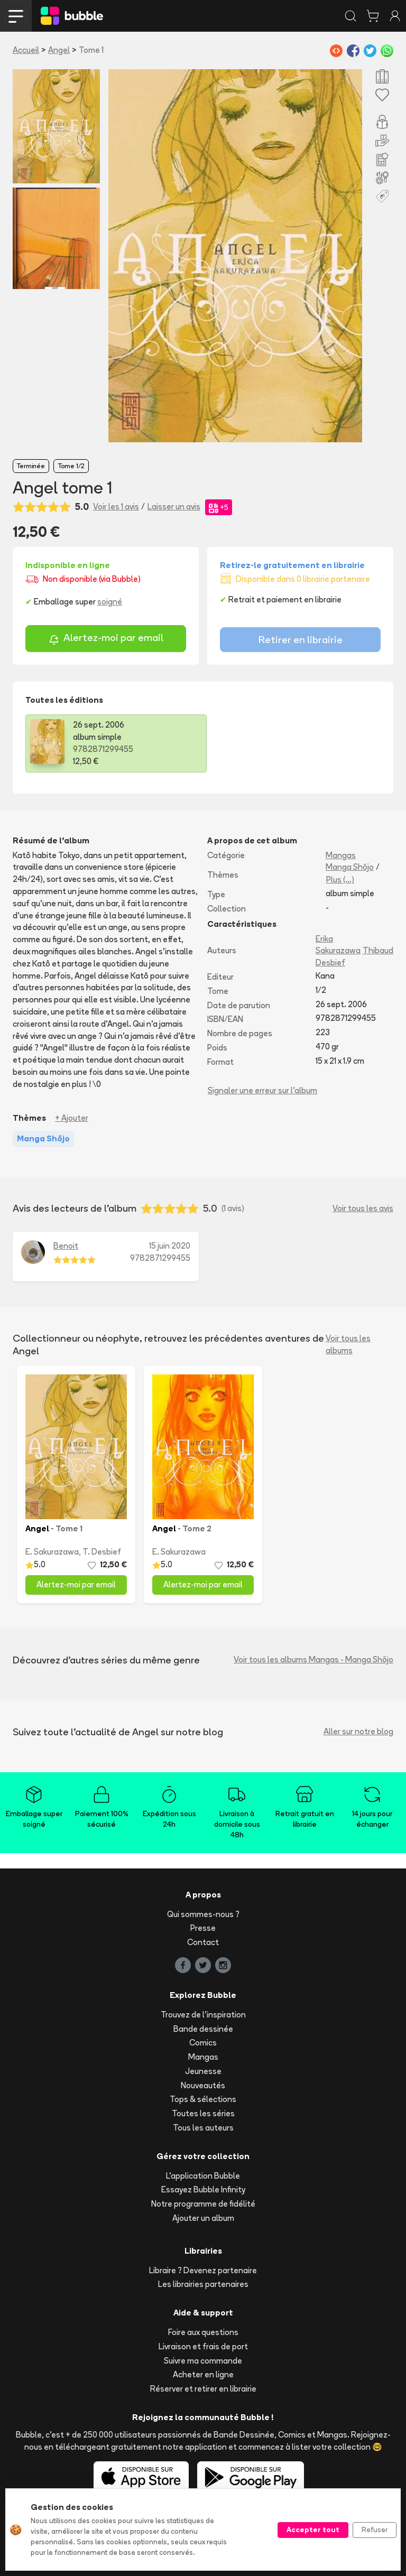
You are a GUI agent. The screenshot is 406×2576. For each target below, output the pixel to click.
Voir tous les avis (363, 1208)
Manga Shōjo (350, 867)
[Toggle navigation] (16, 15)
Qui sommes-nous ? (203, 1914)
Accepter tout (313, 2529)
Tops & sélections (203, 2099)
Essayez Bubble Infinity (203, 2189)
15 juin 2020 (169, 1246)
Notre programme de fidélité (203, 2204)
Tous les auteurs (203, 2128)
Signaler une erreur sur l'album (262, 1090)
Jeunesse (203, 2071)
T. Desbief (101, 1552)
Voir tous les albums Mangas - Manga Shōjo (313, 1659)
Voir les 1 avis (116, 506)
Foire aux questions (203, 2332)
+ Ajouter (71, 1118)
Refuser (374, 2529)
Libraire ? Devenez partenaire (203, 2270)
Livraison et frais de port (203, 2346)
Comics (203, 2043)
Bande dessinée (203, 2029)
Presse (203, 1928)
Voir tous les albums (348, 1344)
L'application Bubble (203, 2176)
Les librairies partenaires (203, 2284)
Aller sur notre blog (358, 1731)
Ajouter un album (203, 2218)
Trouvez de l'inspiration (203, 2015)
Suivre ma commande (203, 2361)
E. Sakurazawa (52, 1552)
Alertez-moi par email (106, 639)
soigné (109, 602)
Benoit (65, 1246)
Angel (59, 50)
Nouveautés (203, 2085)
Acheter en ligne (203, 2374)
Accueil (26, 50)
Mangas (341, 855)
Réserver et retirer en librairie (203, 2389)
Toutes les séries (203, 2113)
